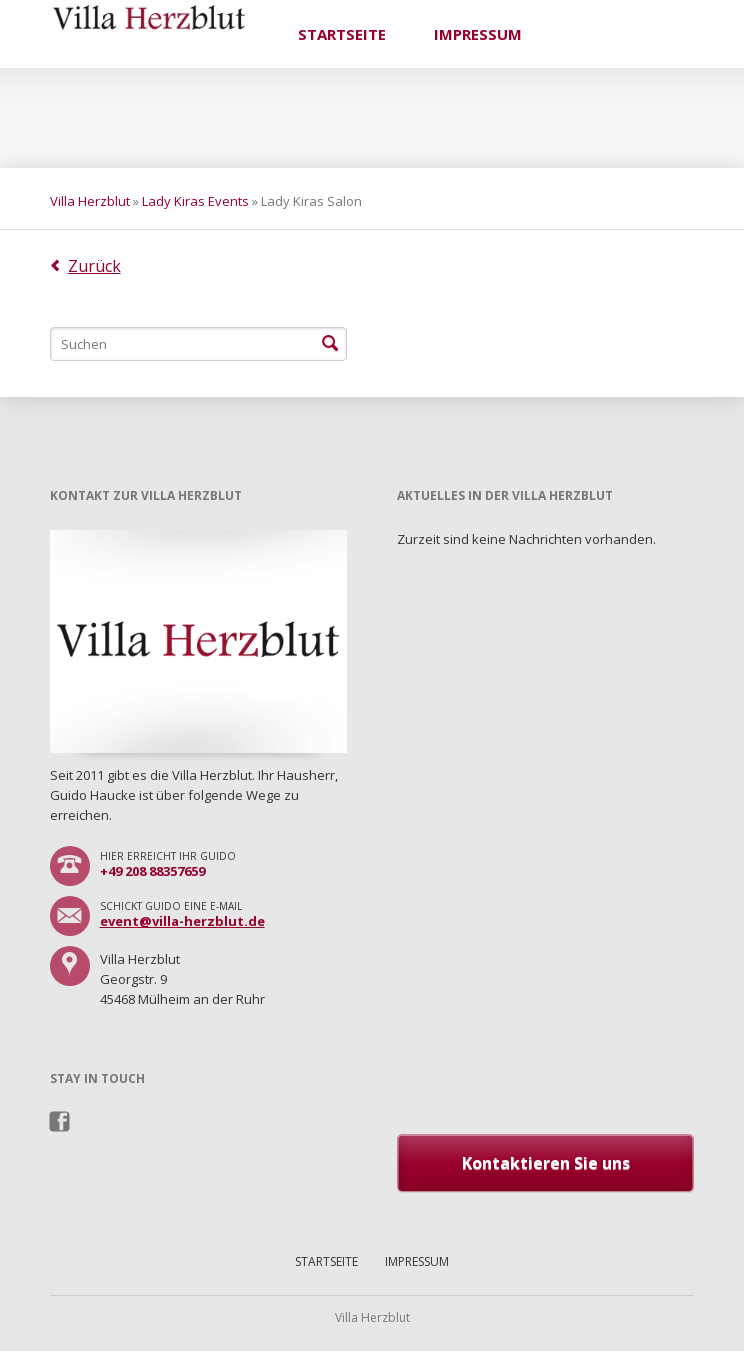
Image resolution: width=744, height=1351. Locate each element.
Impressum (478, 34)
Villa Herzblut (90, 201)
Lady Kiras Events (195, 201)
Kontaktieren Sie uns (546, 1163)
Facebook (60, 1122)
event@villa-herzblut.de (182, 921)
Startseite (342, 34)
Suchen (330, 344)
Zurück (94, 266)
